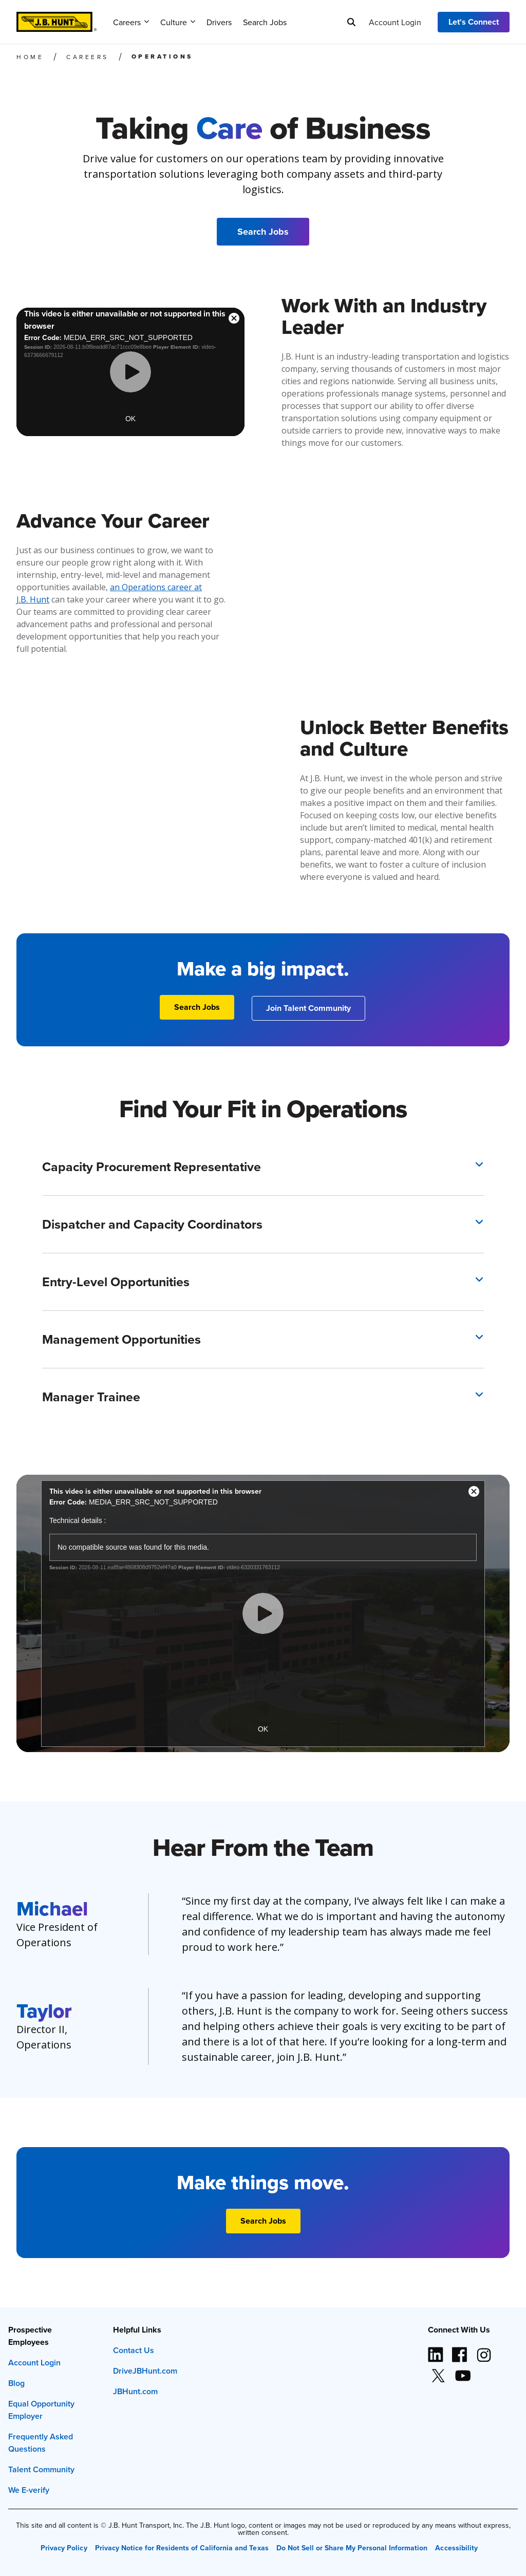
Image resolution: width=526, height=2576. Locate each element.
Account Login (395, 22)
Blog (16, 2383)
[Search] (351, 22)
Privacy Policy (64, 2547)
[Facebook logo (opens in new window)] (459, 2350)
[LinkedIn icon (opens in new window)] (435, 2350)
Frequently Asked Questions (40, 2443)
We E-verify (28, 2490)
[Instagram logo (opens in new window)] (484, 2350)
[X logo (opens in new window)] (438, 2371)
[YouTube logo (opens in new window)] (462, 2371)
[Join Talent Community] (308, 1008)
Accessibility (456, 2547)
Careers (131, 22)
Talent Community (41, 2469)
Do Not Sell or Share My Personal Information (352, 2547)
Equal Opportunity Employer (41, 2410)
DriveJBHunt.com (145, 2371)
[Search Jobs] (263, 232)
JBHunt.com (135, 2391)
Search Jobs (265, 22)
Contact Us (133, 2350)
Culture (177, 22)
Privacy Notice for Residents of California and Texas (182, 2547)
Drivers (219, 22)
